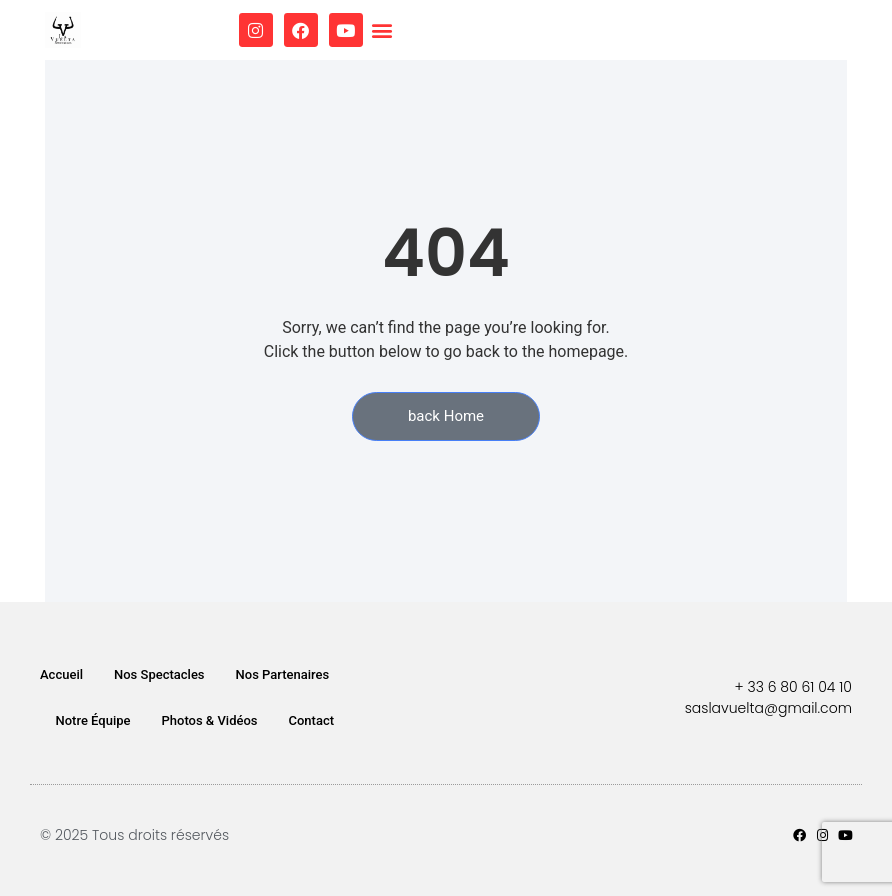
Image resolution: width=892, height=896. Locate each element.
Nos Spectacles (159, 674)
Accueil (61, 674)
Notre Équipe (93, 720)
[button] (382, 30)
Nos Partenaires (283, 674)
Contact (312, 720)
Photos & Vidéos (210, 720)
